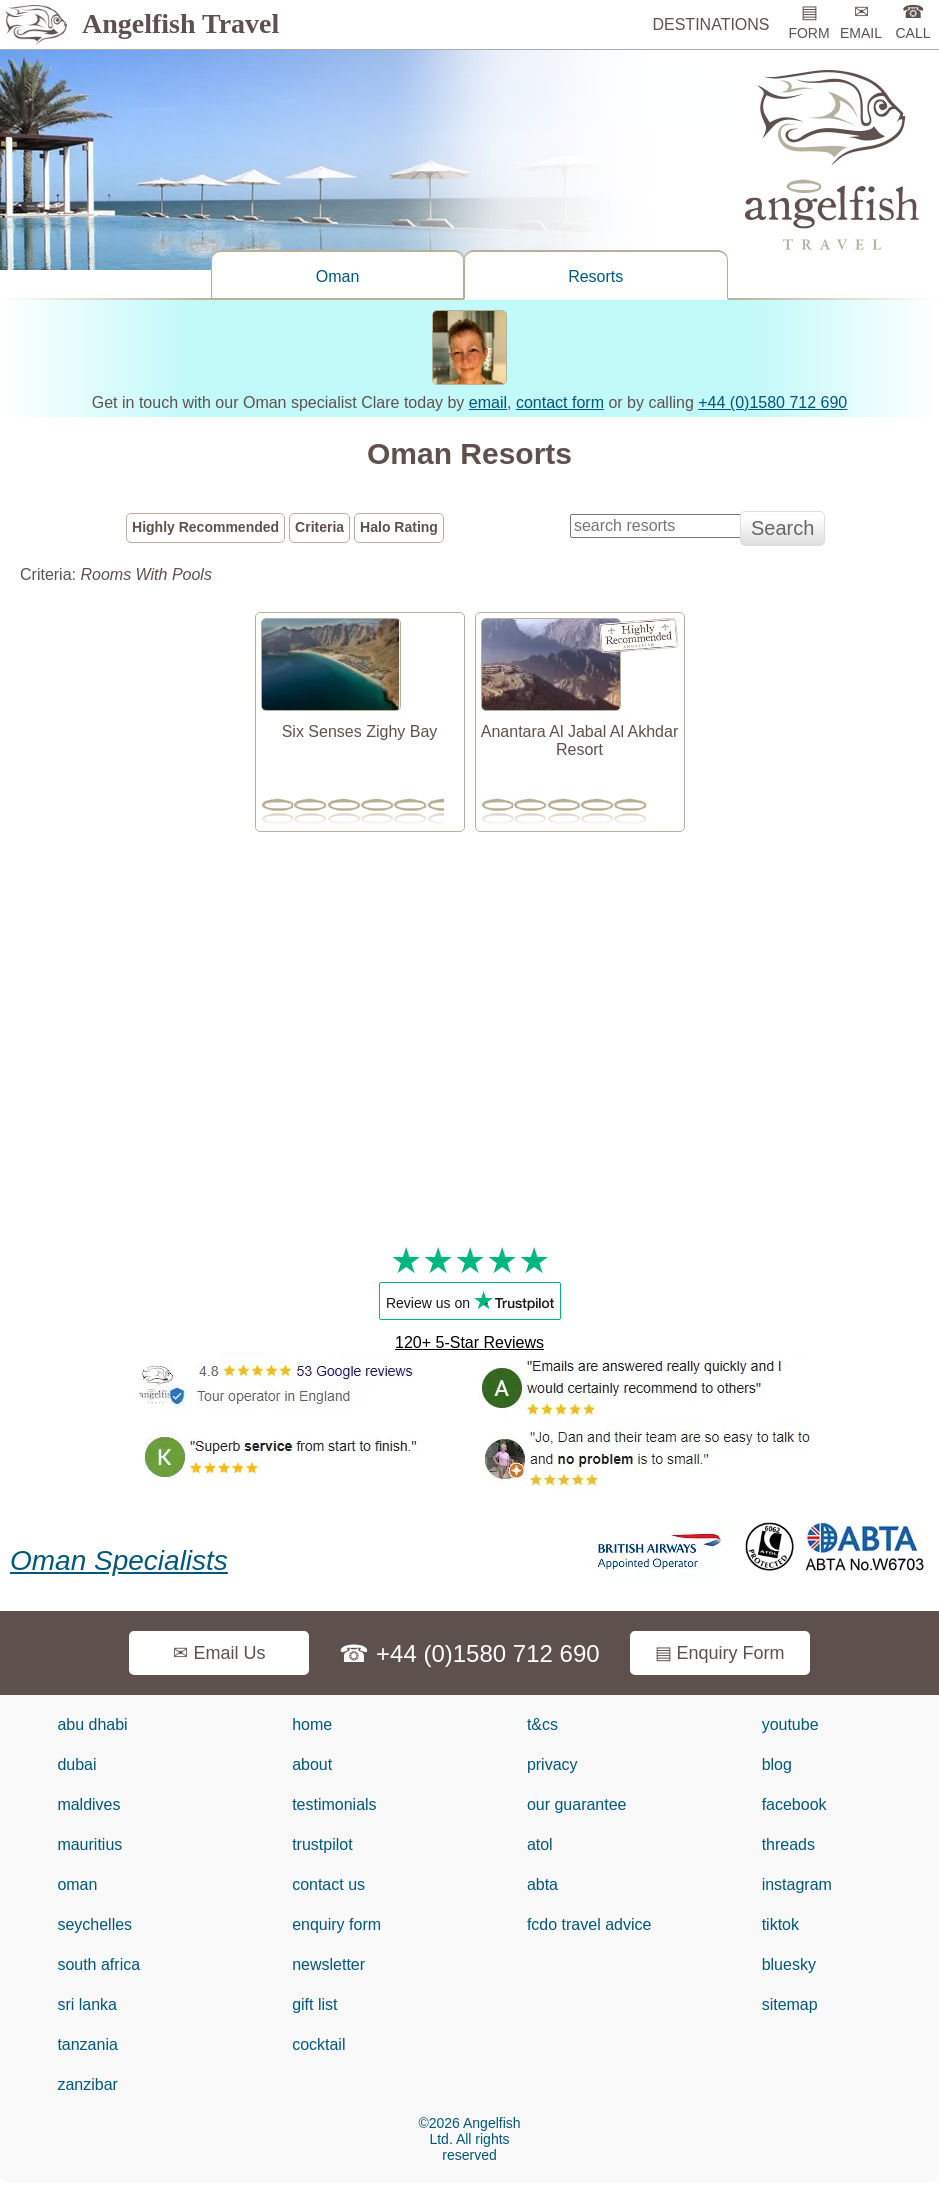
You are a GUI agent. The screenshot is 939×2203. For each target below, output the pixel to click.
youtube (790, 1724)
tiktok (780, 1924)
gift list (314, 2004)
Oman (338, 276)
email (488, 402)
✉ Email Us (219, 1653)
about (312, 1764)
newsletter (328, 1964)
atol (540, 1844)
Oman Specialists (119, 1560)
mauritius (89, 1844)
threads (788, 1844)
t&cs (542, 1724)
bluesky (789, 1964)
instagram (797, 1884)
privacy (552, 1764)
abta (542, 1884)
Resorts (595, 276)
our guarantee (577, 1804)
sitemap (790, 2004)
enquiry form (336, 1924)
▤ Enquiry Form (720, 1653)
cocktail (318, 2044)
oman (77, 1884)
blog (777, 1764)
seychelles (94, 1924)
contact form (560, 402)
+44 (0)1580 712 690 (772, 402)
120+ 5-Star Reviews (469, 1342)
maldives (88, 1804)
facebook (794, 1804)
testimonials (334, 1804)
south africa (98, 1964)
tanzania (87, 2044)
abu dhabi (92, 1724)
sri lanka (87, 2004)
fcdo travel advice (589, 1924)
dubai (76, 1764)
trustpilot (322, 1844)
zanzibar (87, 2084)
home (312, 1724)
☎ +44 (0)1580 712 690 (469, 1653)
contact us (328, 1884)
